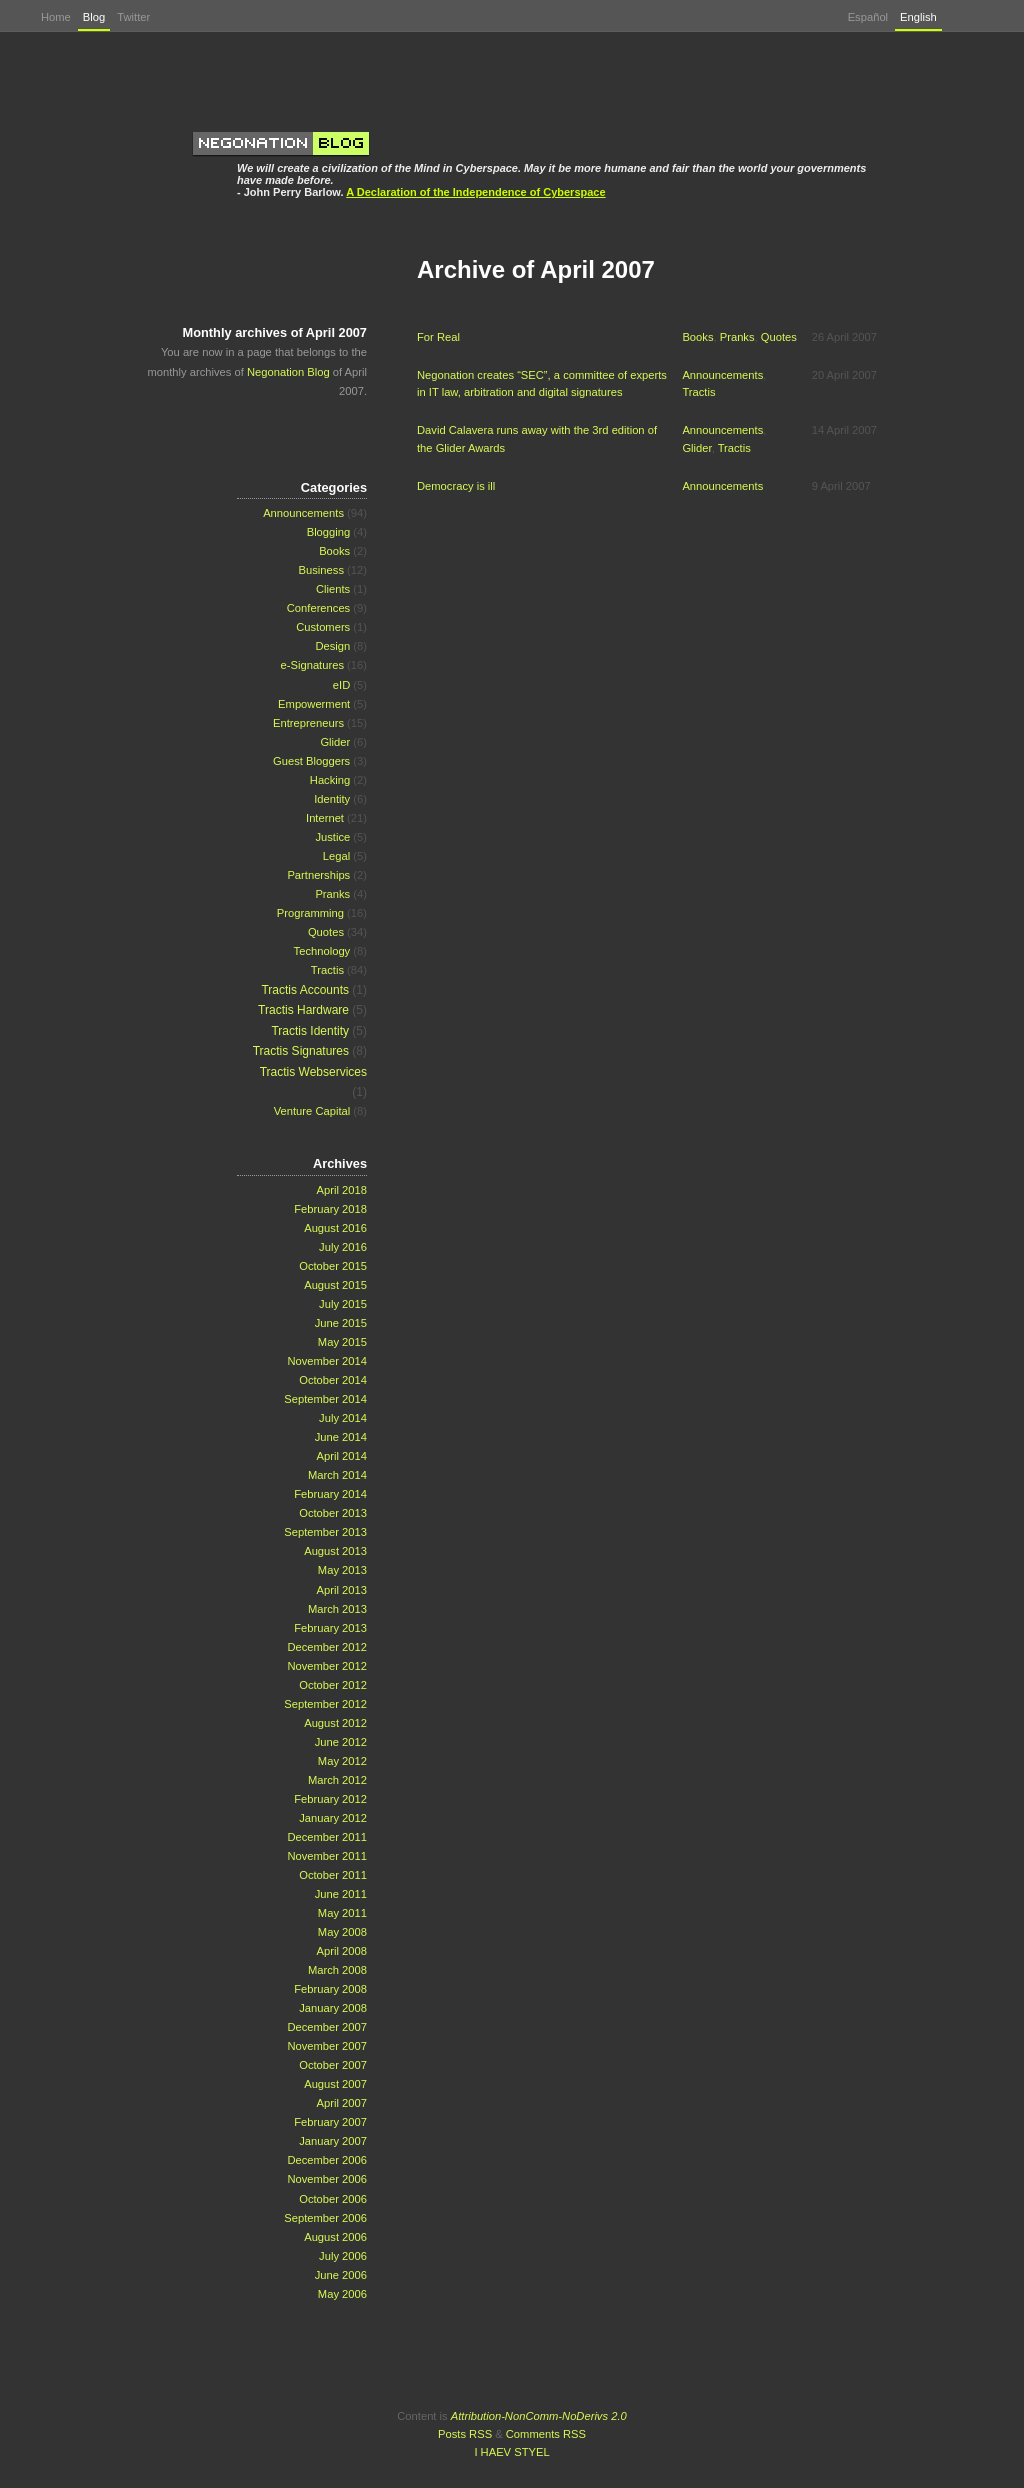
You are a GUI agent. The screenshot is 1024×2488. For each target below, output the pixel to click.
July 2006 (343, 2256)
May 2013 (342, 1570)
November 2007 (327, 2046)
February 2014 (330, 1494)
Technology (322, 951)
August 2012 (335, 1723)
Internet (325, 818)
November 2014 (327, 1361)
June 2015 (341, 1323)
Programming (310, 913)
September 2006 (325, 2218)
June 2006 (341, 2275)
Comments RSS (546, 2434)
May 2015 (342, 1342)
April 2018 (342, 1190)
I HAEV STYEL (511, 2452)
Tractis (698, 392)
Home (56, 17)
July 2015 (343, 1304)
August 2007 (335, 2084)
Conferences (318, 608)
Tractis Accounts (305, 990)
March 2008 (337, 1970)
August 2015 (335, 1285)
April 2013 (342, 1590)
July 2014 (343, 1418)
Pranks (737, 337)
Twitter (133, 17)
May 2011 (342, 1913)
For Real (438, 337)
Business (321, 570)
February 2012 (330, 1799)
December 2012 (327, 1647)
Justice (332, 837)
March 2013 (337, 1609)
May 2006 (342, 2294)
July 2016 (343, 1247)
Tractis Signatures (301, 1051)
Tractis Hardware (303, 1010)
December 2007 (327, 2027)
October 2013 (333, 1513)
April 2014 (342, 1456)
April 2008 (342, 1951)
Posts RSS (465, 2434)
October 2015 (333, 1266)
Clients (333, 589)
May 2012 (342, 1761)
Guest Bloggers (311, 761)
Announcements (722, 375)
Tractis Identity (310, 1031)
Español (868, 17)
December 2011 (327, 1837)
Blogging (329, 532)
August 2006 (335, 2237)
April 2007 (342, 2103)
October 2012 (333, 1685)
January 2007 (333, 2141)
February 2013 (330, 1628)
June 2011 (341, 1894)
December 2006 (327, 2160)
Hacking (330, 780)
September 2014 (325, 1399)
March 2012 (337, 1780)
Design (332, 646)
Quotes (779, 337)
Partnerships (318, 875)
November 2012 (327, 1666)
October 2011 (333, 1875)
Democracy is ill (456, 486)
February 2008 (330, 1989)
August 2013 (335, 1551)
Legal (336, 856)
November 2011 (327, 1856)
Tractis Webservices (313, 1072)
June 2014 (341, 1437)
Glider (696, 448)
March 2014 (337, 1475)
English (918, 17)
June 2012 (341, 1742)
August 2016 (335, 1228)
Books (697, 337)
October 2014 (333, 1380)
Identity (332, 799)
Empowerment (314, 704)
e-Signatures (312, 665)
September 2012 (325, 1704)
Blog (94, 17)
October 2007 (333, 2065)
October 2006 (333, 2199)
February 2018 (330, 1209)
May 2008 (342, 1932)
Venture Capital (312, 1111)
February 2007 (330, 2122)
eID (341, 685)
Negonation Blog (288, 372)
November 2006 (327, 2179)
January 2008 (333, 2008)
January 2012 (333, 1818)
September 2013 (325, 1532)
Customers (323, 627)
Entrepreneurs (308, 723)
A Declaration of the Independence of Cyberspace (475, 192)
